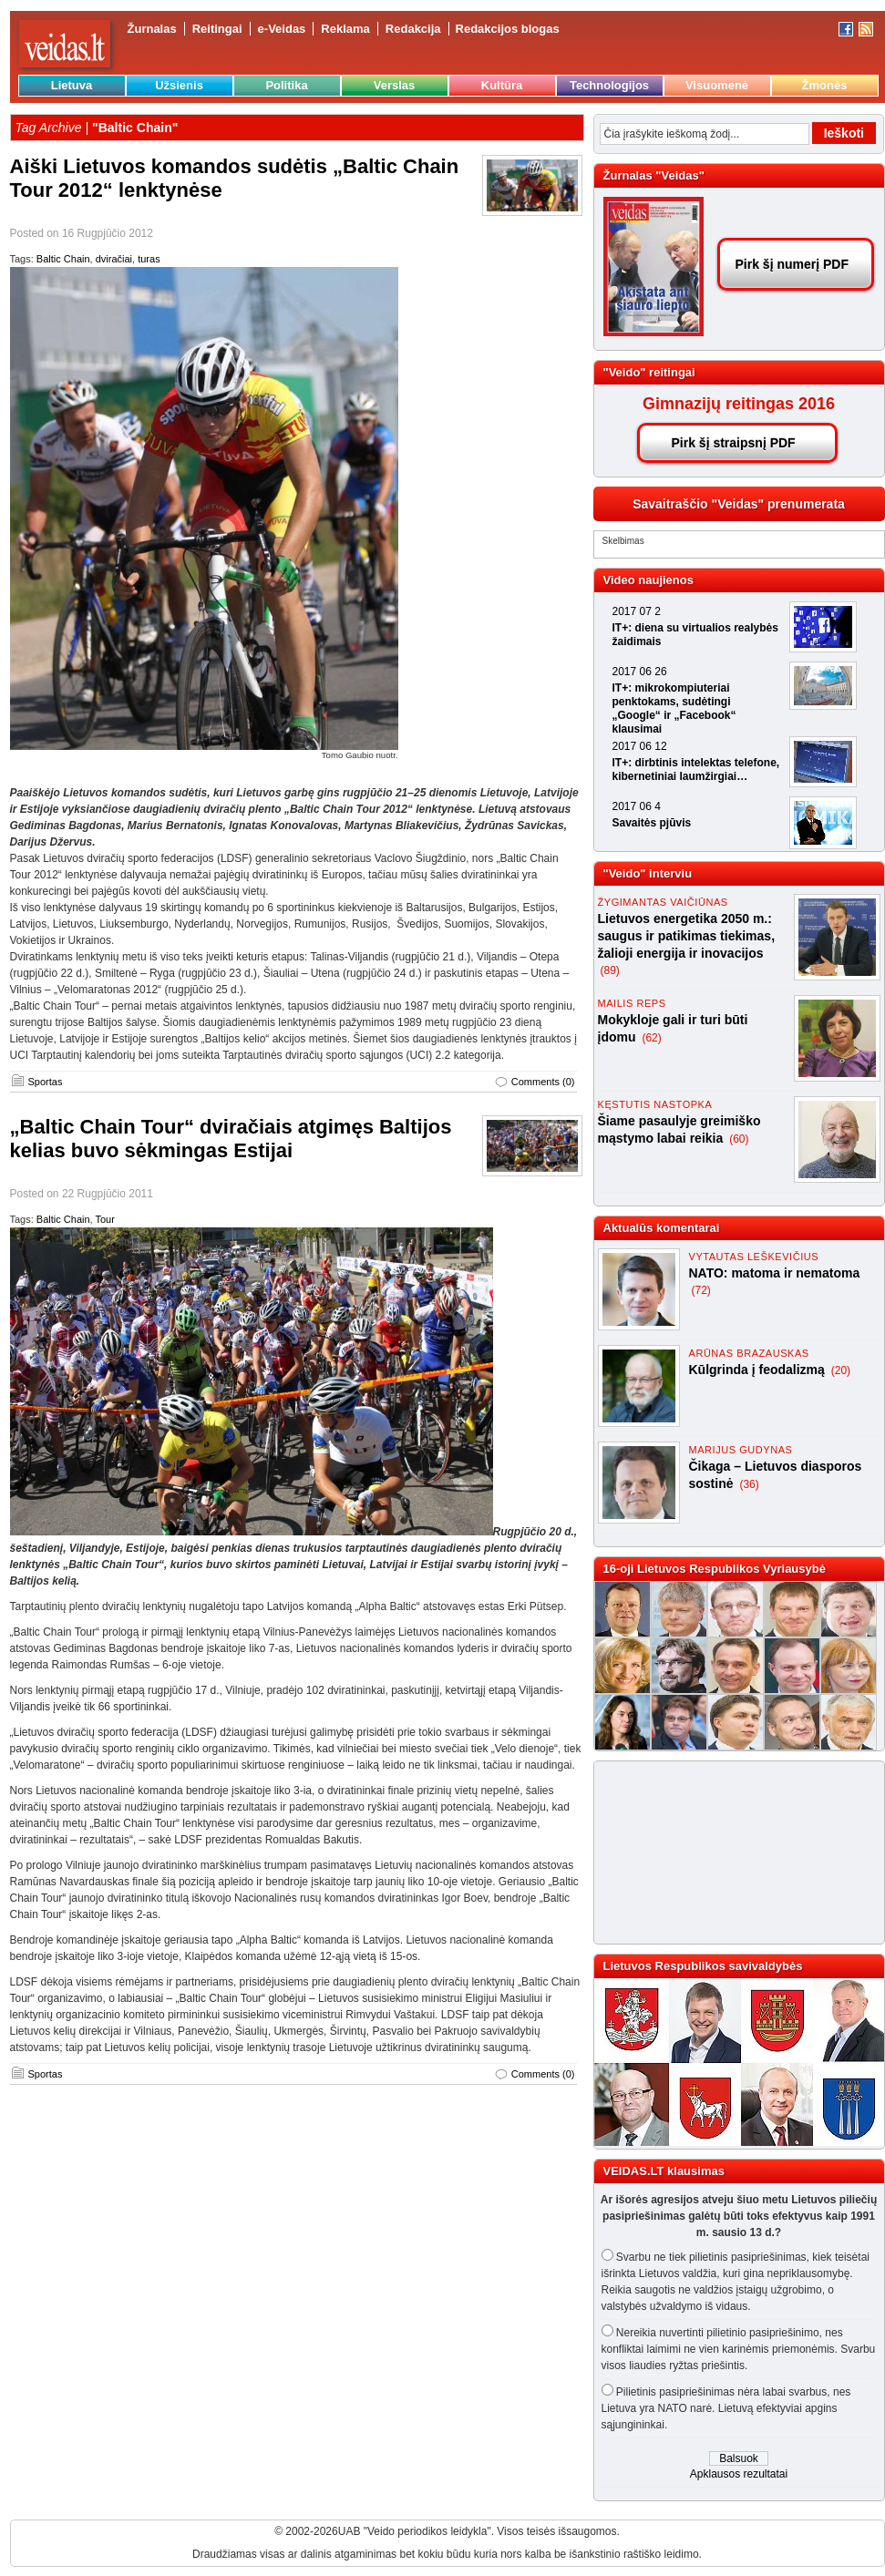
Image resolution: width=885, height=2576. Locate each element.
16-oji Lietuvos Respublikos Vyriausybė (714, 1568)
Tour (104, 1219)
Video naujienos (648, 580)
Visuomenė (716, 85)
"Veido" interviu (648, 873)
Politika (286, 85)
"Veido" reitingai (649, 372)
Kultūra (502, 85)
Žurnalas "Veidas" (654, 175)
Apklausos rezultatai (738, 2474)
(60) (738, 1139)
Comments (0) (543, 1081)
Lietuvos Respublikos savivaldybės (703, 1966)
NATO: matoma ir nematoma (774, 1273)
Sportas (45, 1081)
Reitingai (217, 29)
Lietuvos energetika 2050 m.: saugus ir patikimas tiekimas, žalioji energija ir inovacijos (687, 935)
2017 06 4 (636, 806)
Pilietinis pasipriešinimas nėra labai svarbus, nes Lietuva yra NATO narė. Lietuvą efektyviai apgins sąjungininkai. (726, 2408)
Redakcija (413, 29)
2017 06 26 (639, 671)
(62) (651, 1037)
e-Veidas (282, 29)
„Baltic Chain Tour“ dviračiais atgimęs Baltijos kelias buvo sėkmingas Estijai (231, 1138)
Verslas (395, 85)
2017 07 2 (636, 611)
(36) (748, 1484)
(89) (610, 970)
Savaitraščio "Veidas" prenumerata (739, 504)
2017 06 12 (639, 746)
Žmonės (825, 85)
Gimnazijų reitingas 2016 (739, 404)
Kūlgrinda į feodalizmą (758, 1369)
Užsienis (179, 85)
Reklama (345, 29)
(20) (840, 1370)
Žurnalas (152, 29)
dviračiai (114, 258)
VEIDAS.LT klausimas (664, 2171)
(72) (701, 1290)
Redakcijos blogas (508, 29)
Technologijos (609, 85)
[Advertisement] (698, 1852)
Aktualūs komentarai (661, 1228)
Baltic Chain (63, 258)
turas (149, 258)
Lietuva (72, 85)
